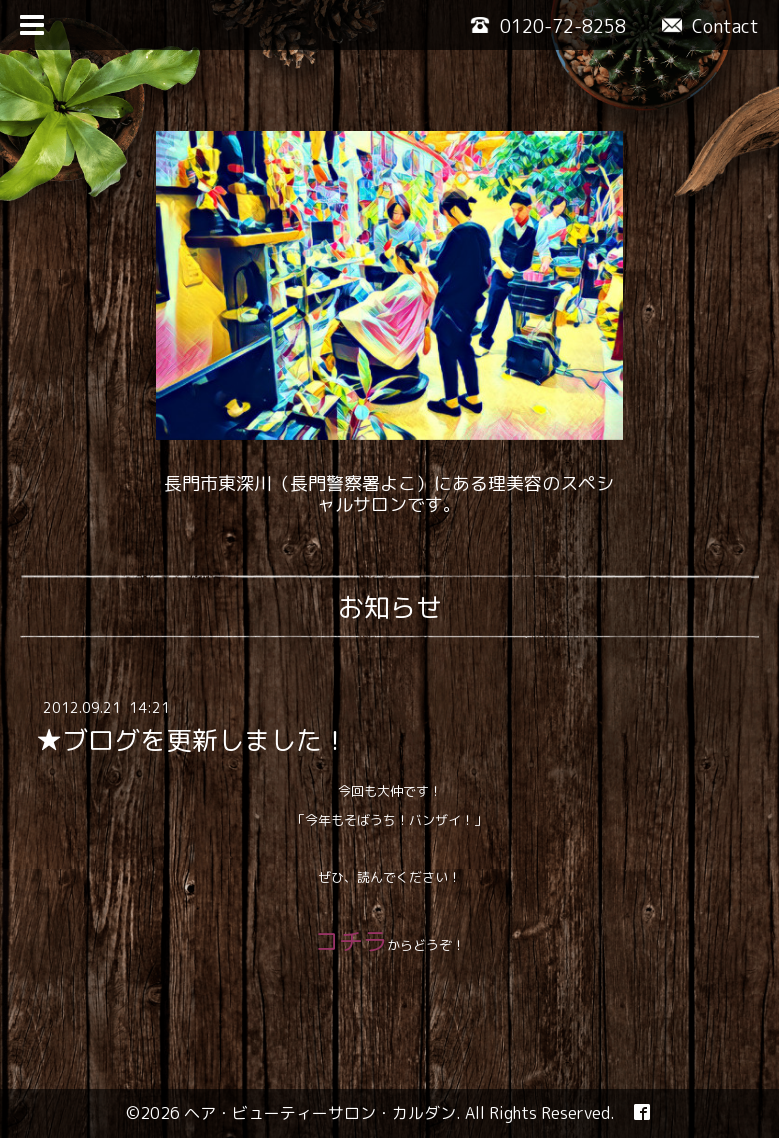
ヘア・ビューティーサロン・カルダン (320, 1113)
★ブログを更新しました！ (192, 740)
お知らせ (390, 607)
